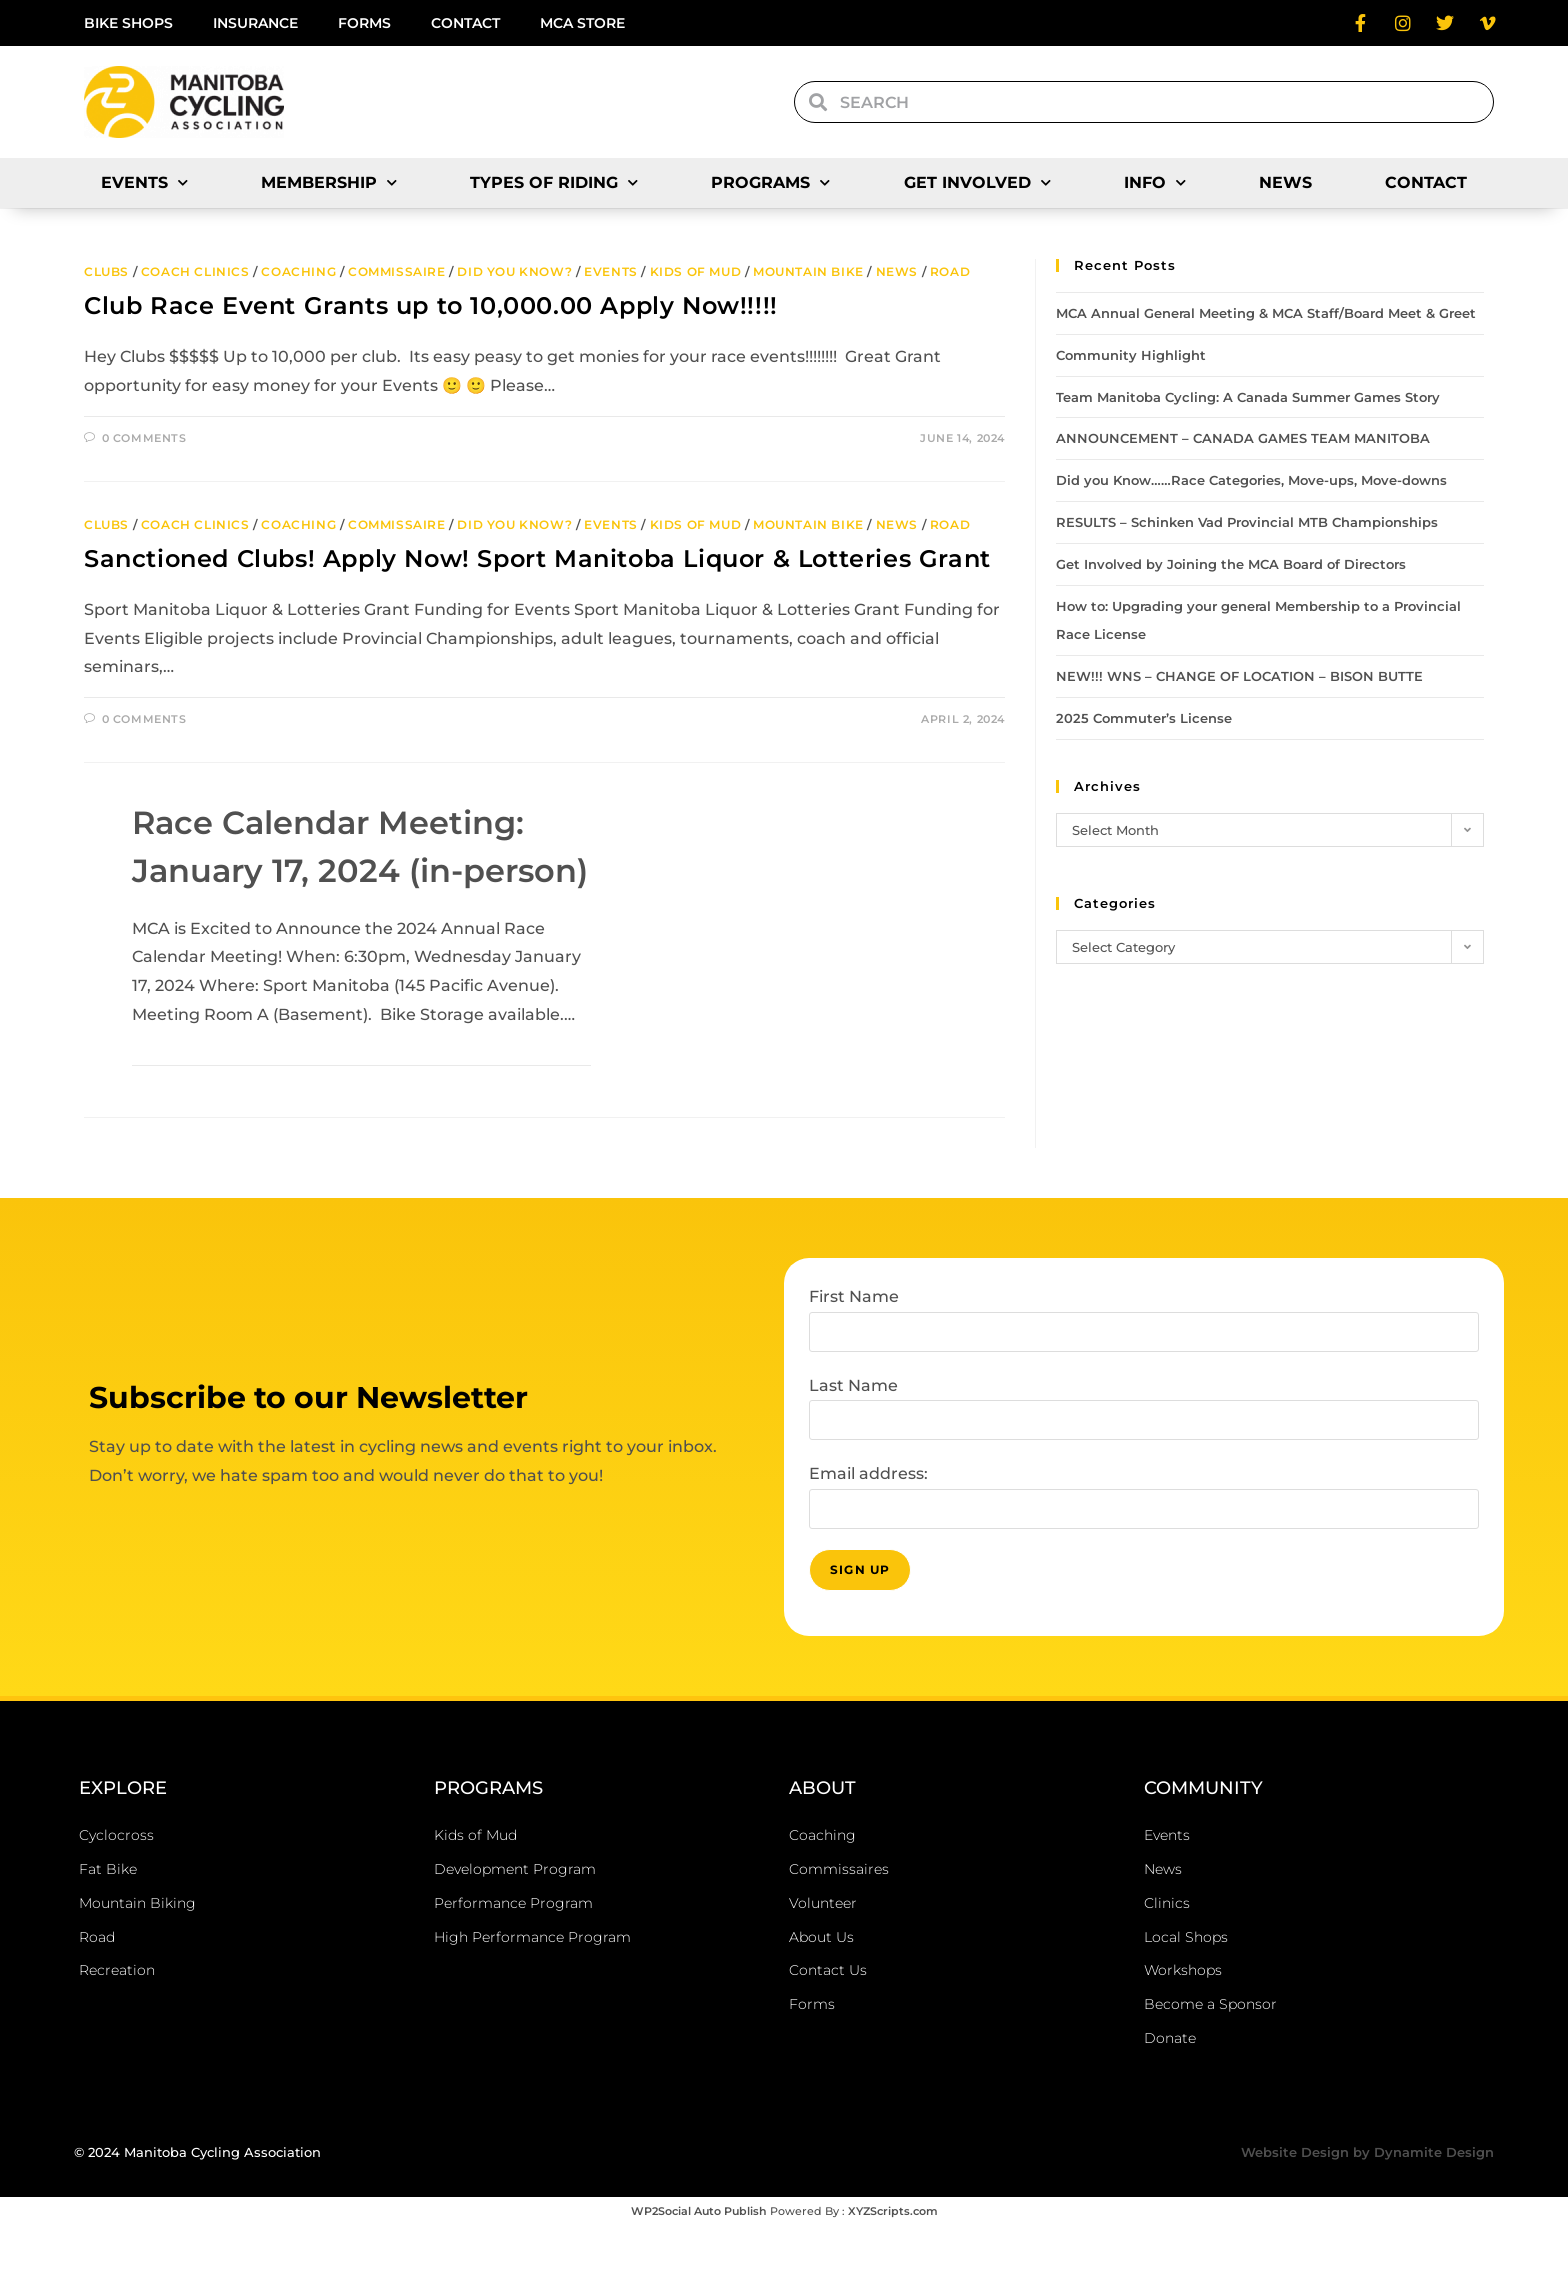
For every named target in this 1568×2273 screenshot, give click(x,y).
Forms (364, 23)
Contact (465, 23)
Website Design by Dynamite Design (1367, 2199)
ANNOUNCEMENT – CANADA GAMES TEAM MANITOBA (1243, 438)
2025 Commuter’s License (1144, 718)
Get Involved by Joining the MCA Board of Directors (1231, 564)
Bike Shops (128, 23)
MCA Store (582, 23)
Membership (329, 182)
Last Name (853, 1432)
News (1285, 182)
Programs (770, 182)
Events (144, 182)
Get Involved (977, 182)
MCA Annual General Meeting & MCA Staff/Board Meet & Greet (1266, 313)
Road (950, 271)
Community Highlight (1131, 355)
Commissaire (397, 271)
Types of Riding (554, 182)
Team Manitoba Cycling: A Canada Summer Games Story (1248, 397)
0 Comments (144, 438)
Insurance (255, 23)
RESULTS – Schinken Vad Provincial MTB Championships (1247, 522)
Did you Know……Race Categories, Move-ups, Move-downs (1251, 480)
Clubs (106, 271)
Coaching (298, 271)
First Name (854, 1343)
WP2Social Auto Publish (699, 2258)
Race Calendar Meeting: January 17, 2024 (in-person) (339, 869)
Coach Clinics (195, 271)
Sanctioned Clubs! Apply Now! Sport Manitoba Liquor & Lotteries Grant (537, 558)
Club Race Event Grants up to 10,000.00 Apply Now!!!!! (431, 305)
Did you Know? (514, 271)
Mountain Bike (808, 271)
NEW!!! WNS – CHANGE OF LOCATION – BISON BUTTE (1239, 676)
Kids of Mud (696, 271)
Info (1155, 182)
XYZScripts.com (893, 2258)
